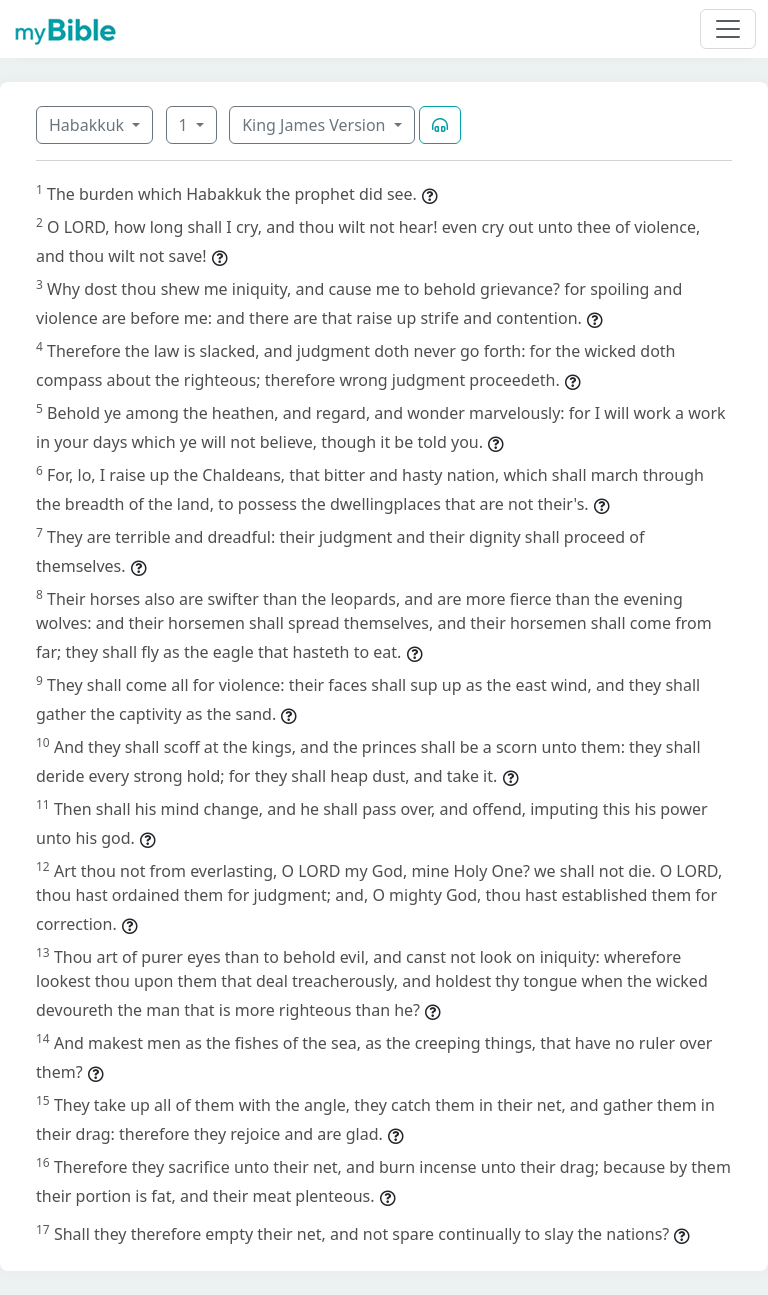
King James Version (316, 125)
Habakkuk (88, 125)
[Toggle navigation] (728, 29)
